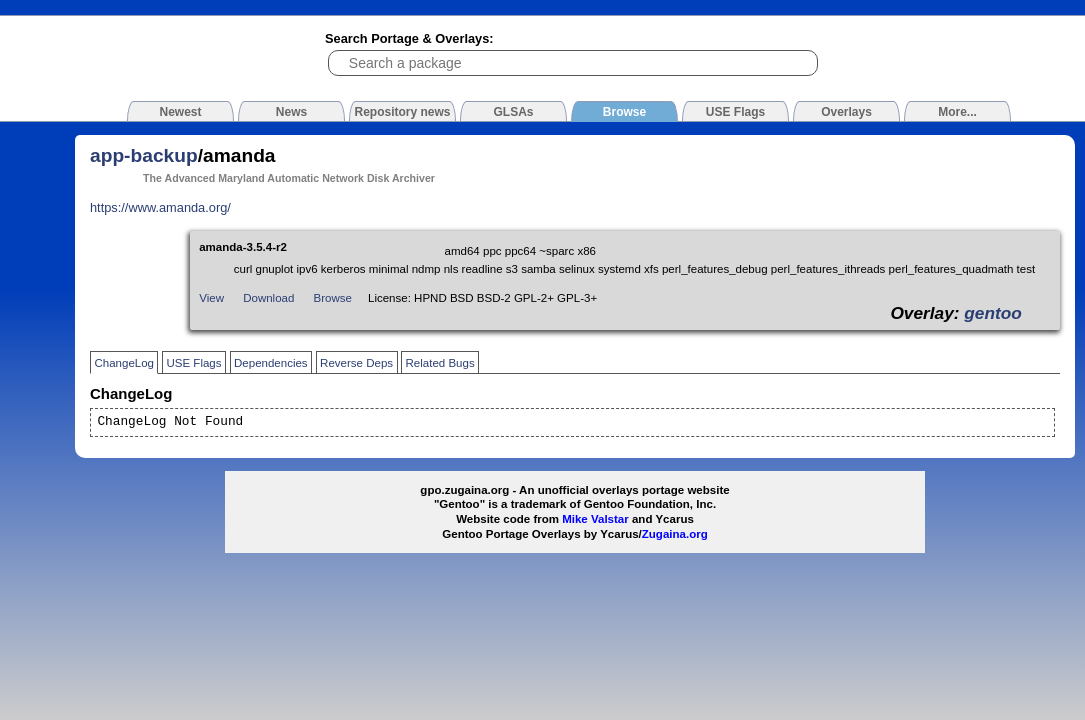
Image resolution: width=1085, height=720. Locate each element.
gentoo (993, 313)
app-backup (144, 155)
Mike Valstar (595, 519)
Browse (333, 298)
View (211, 298)
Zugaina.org (675, 534)
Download (268, 298)
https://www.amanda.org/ (160, 207)
